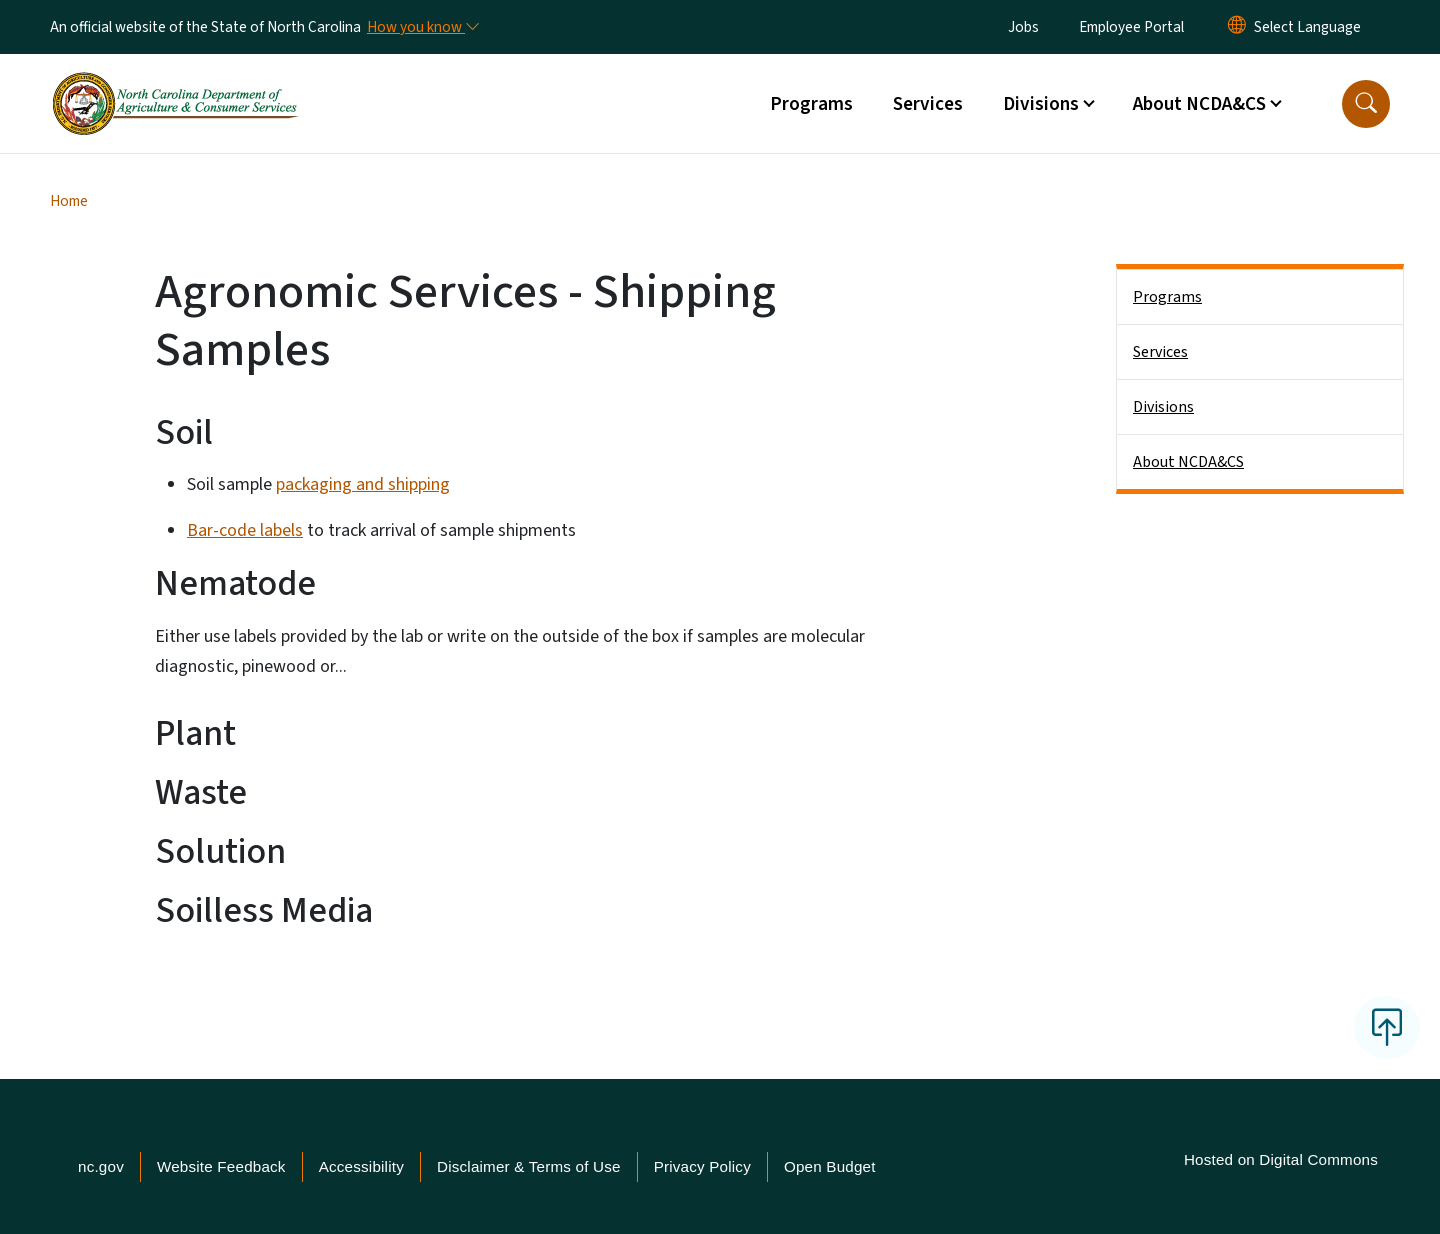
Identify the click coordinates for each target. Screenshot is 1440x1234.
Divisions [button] (1041, 104)
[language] (1307, 27)
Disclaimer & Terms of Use (529, 1166)
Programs (811, 104)
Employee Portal (1131, 27)
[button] (1366, 104)
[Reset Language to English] (1237, 27)
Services (928, 104)
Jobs (1023, 27)
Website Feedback (221, 1166)
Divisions (1163, 407)
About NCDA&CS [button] (1199, 104)
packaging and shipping (363, 484)
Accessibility (361, 1166)
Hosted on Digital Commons (1281, 1159)
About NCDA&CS (1188, 462)
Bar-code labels (245, 530)
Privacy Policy (702, 1166)
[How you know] (422, 27)
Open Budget (830, 1166)
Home (69, 201)
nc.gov (101, 1166)
